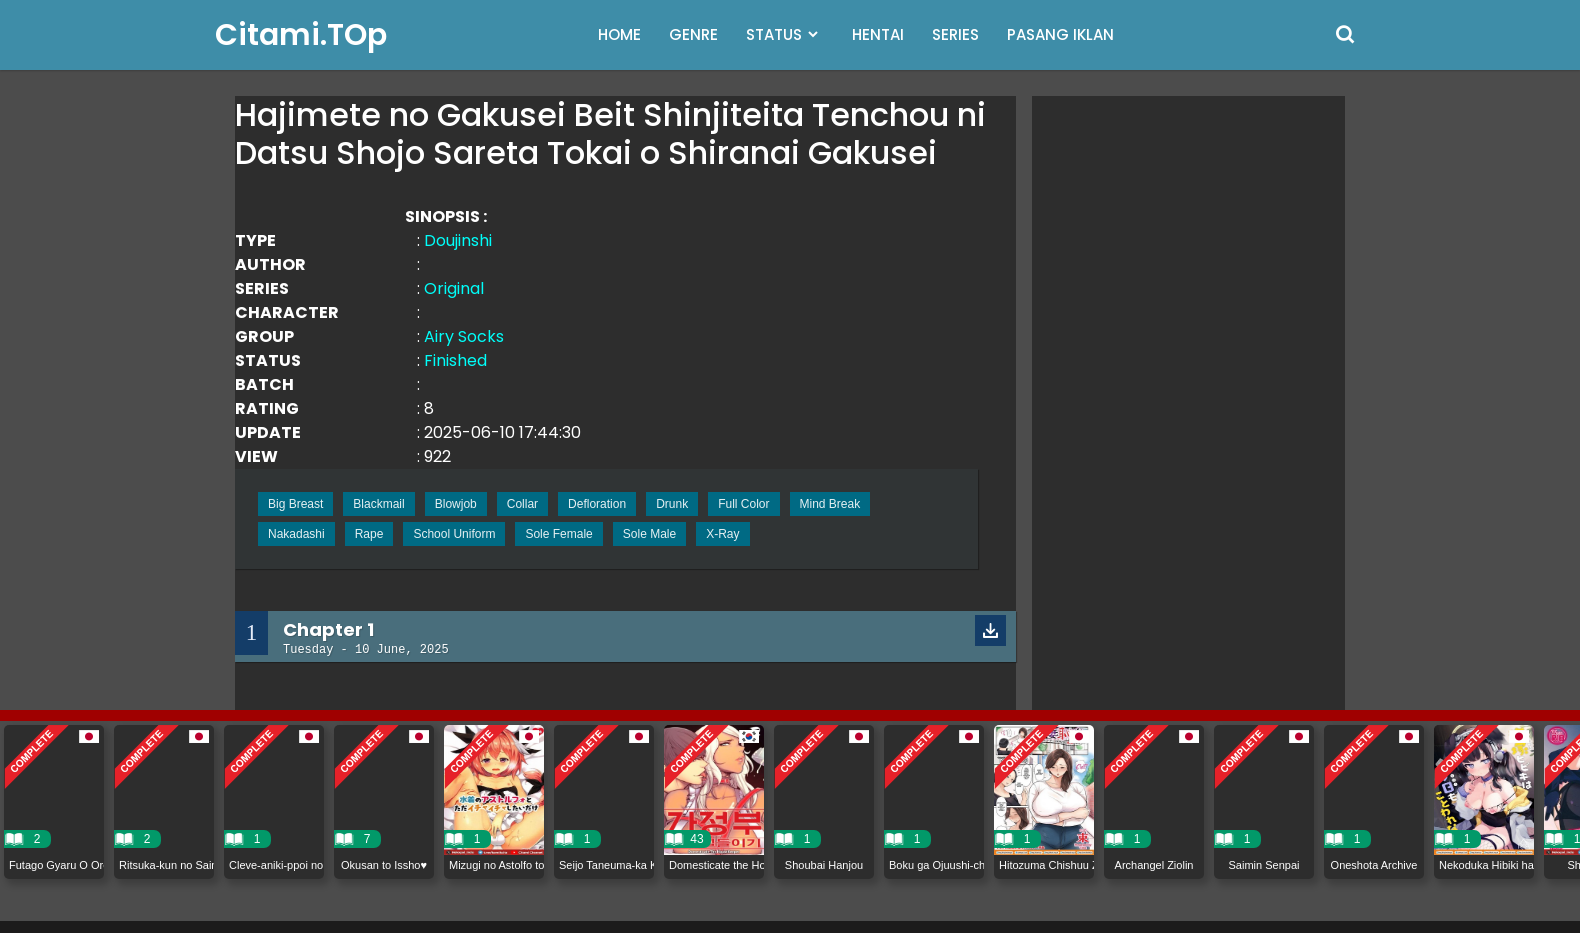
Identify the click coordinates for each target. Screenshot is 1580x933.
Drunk (672, 504)
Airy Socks (464, 336)
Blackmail (378, 504)
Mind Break (830, 504)
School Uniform (454, 534)
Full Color (743, 504)
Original (454, 288)
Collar (522, 504)
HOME (619, 34)
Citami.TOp (301, 35)
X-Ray (722, 534)
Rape (369, 534)
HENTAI (878, 34)
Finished (455, 360)
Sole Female (558, 534)
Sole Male (649, 534)
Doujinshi (458, 240)
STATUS (774, 34)
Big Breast (295, 504)
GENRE (693, 34)
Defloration (597, 504)
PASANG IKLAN (1060, 34)
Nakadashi (296, 534)
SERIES (955, 34)
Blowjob (456, 504)
